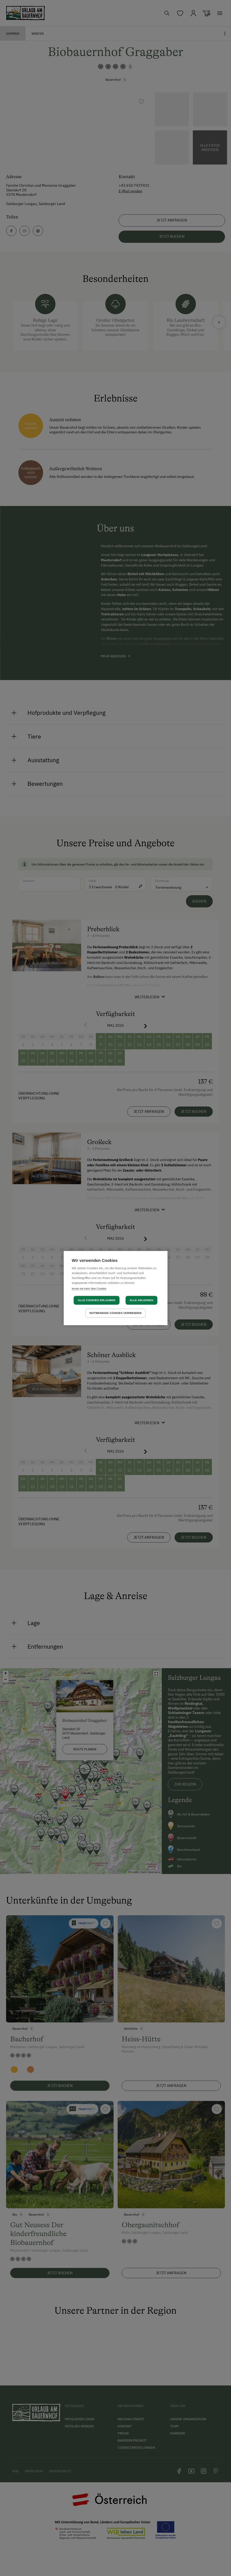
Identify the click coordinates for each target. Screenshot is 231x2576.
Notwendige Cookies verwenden (116, 1313)
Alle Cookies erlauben (96, 1300)
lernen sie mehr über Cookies (89, 1288)
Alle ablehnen (141, 1300)
